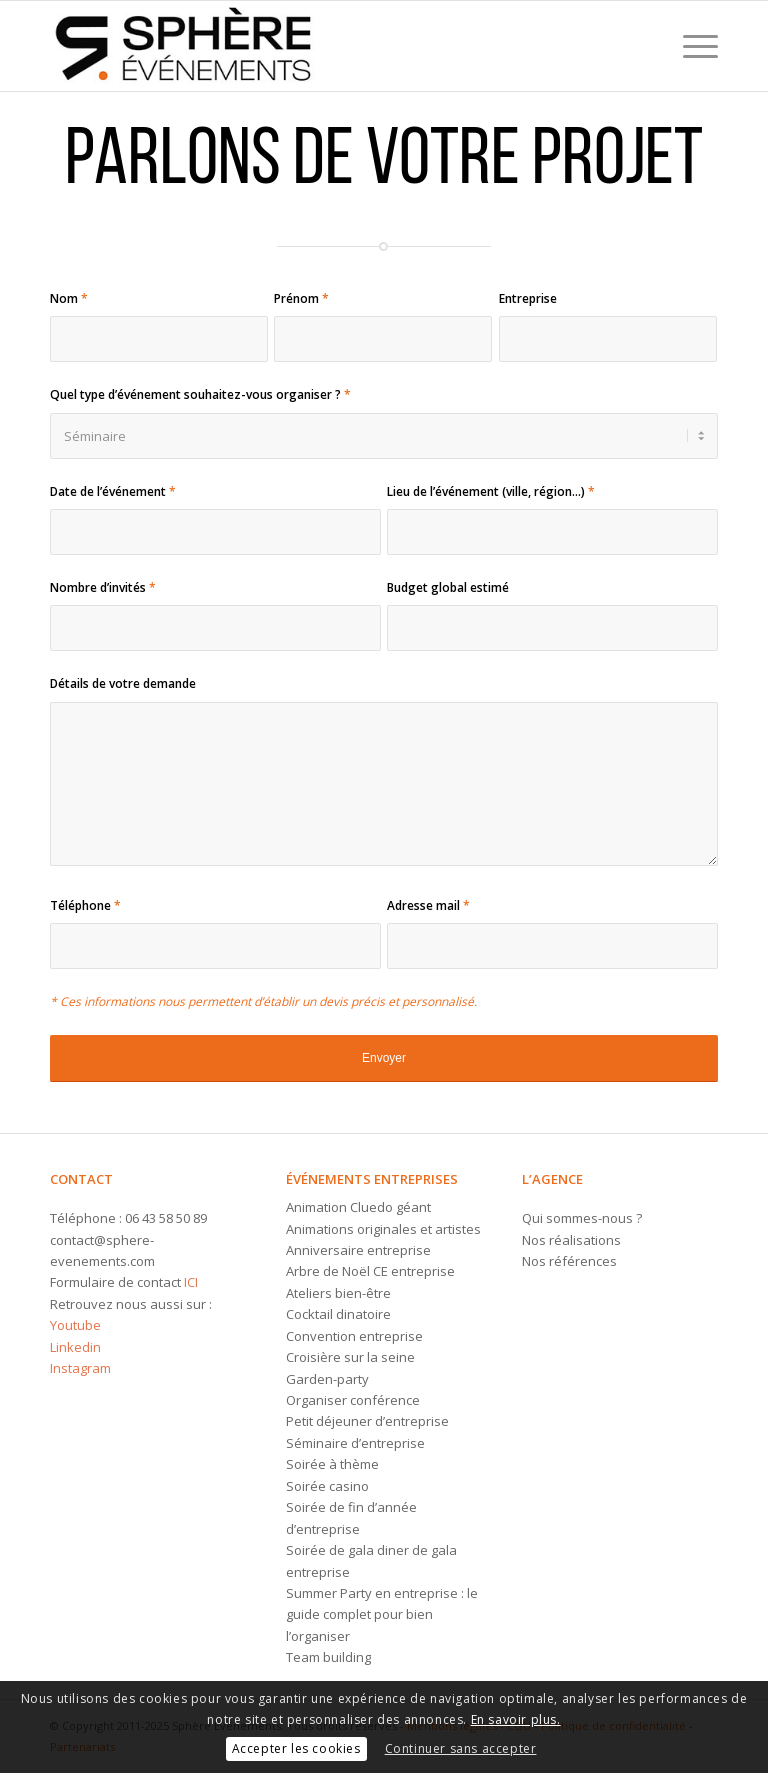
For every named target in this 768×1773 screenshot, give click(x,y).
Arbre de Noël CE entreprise (370, 1271)
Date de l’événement (113, 491)
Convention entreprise (354, 1336)
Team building (328, 1657)
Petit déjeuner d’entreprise (367, 1421)
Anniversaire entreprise (358, 1250)
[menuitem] (690, 46)
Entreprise (528, 298)
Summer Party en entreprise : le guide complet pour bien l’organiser (382, 1614)
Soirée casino (327, 1486)
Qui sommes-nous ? (582, 1218)
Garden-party (327, 1379)
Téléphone (85, 905)
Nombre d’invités (103, 587)
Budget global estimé (448, 587)
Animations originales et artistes (383, 1229)
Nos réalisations (571, 1240)
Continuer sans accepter (461, 1748)
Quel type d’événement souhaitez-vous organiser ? (200, 394)
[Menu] (690, 46)
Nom (69, 298)
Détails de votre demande (123, 683)
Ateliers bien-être (338, 1293)
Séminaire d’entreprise (355, 1443)
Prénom (301, 298)
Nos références (569, 1261)
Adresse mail (428, 905)
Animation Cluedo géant (358, 1207)
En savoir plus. (516, 1719)
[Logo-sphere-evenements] (184, 46)
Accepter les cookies (296, 1748)
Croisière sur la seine (350, 1357)
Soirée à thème (332, 1464)
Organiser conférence (353, 1400)
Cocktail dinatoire (338, 1314)
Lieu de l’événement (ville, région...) (491, 491)
